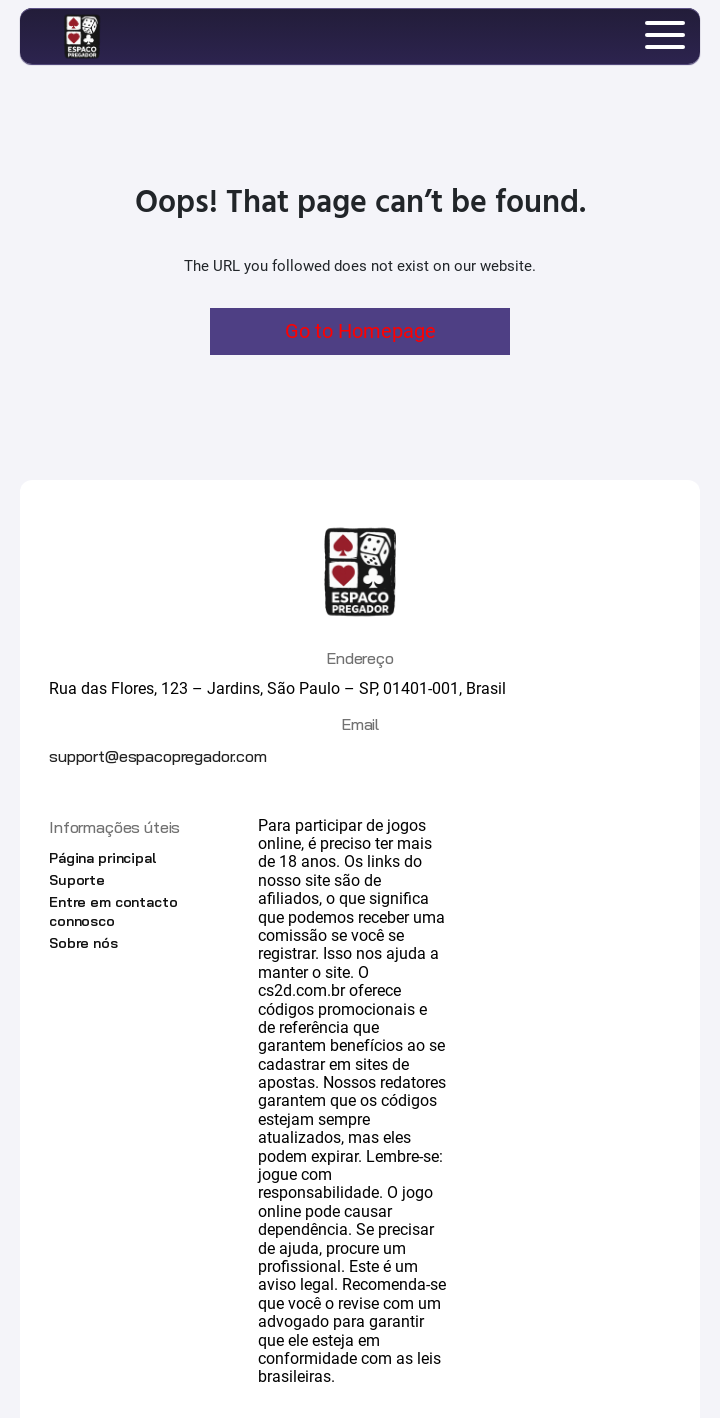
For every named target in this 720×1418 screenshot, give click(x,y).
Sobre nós (83, 943)
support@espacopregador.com (158, 756)
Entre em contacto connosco (113, 911)
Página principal (102, 858)
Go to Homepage (360, 331)
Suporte (77, 880)
